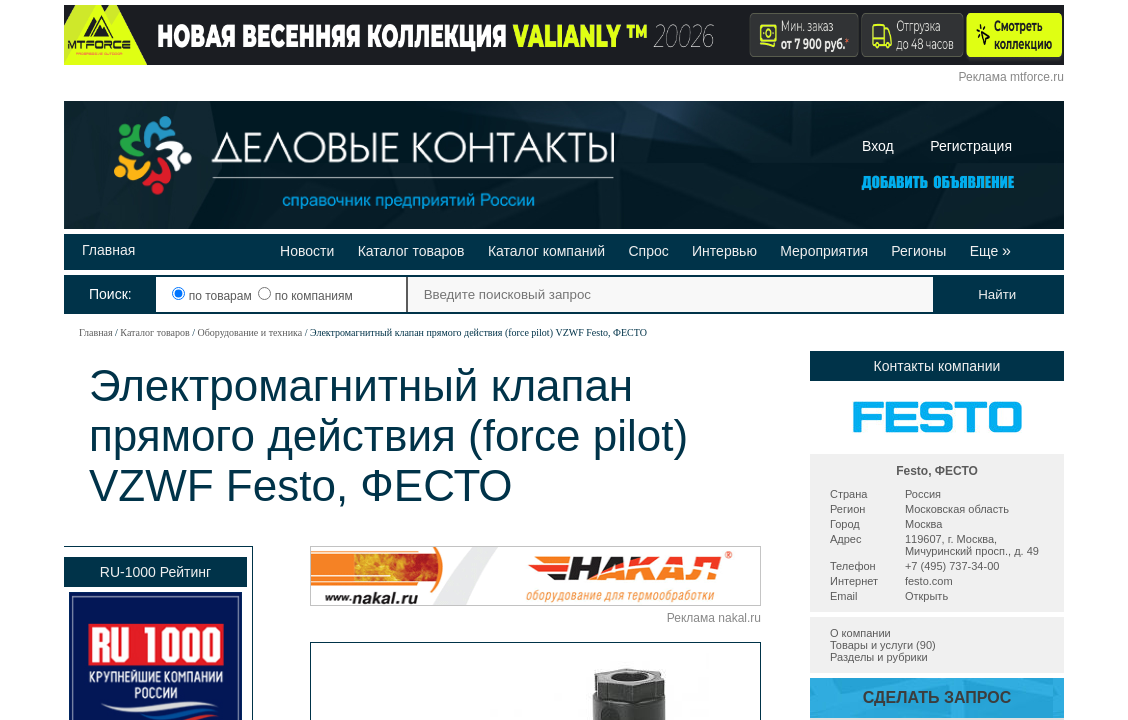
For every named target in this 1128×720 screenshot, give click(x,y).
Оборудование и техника (249, 332)
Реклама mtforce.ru (1011, 77)
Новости (307, 251)
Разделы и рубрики (879, 657)
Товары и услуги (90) (883, 645)
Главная (108, 250)
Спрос (648, 251)
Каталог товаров (411, 251)
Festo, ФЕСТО (937, 471)
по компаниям (305, 296)
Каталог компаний (546, 251)
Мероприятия (824, 251)
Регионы (918, 251)
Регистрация (971, 146)
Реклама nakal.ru (714, 618)
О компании (860, 633)
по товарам (213, 296)
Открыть (926, 596)
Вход (878, 146)
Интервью (724, 251)
